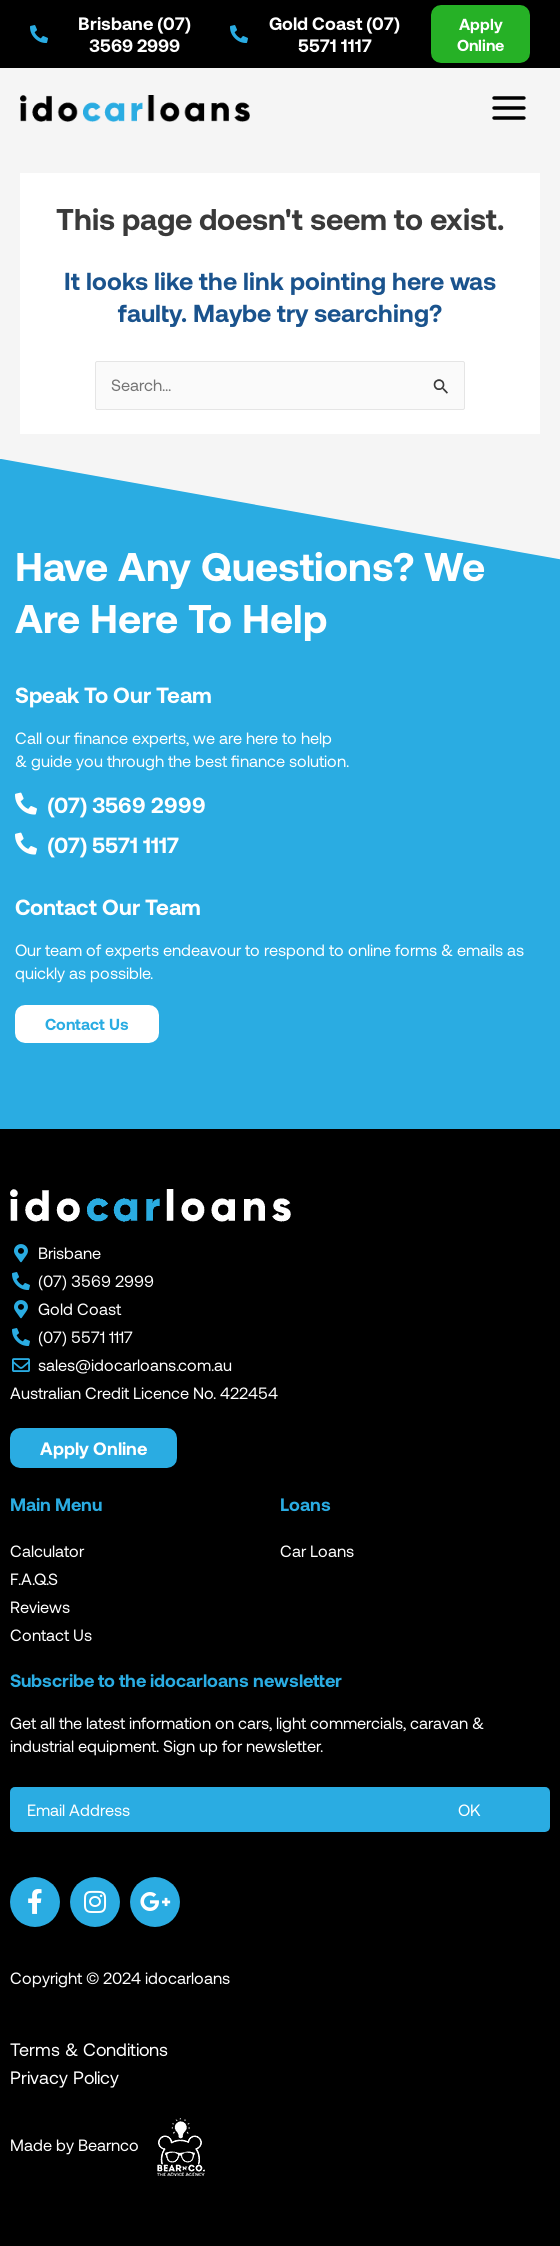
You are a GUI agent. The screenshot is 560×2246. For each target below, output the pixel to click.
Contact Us (51, 1634)
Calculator (47, 1550)
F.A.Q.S (34, 1578)
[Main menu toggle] (508, 108)
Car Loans (317, 1550)
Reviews (40, 1606)
